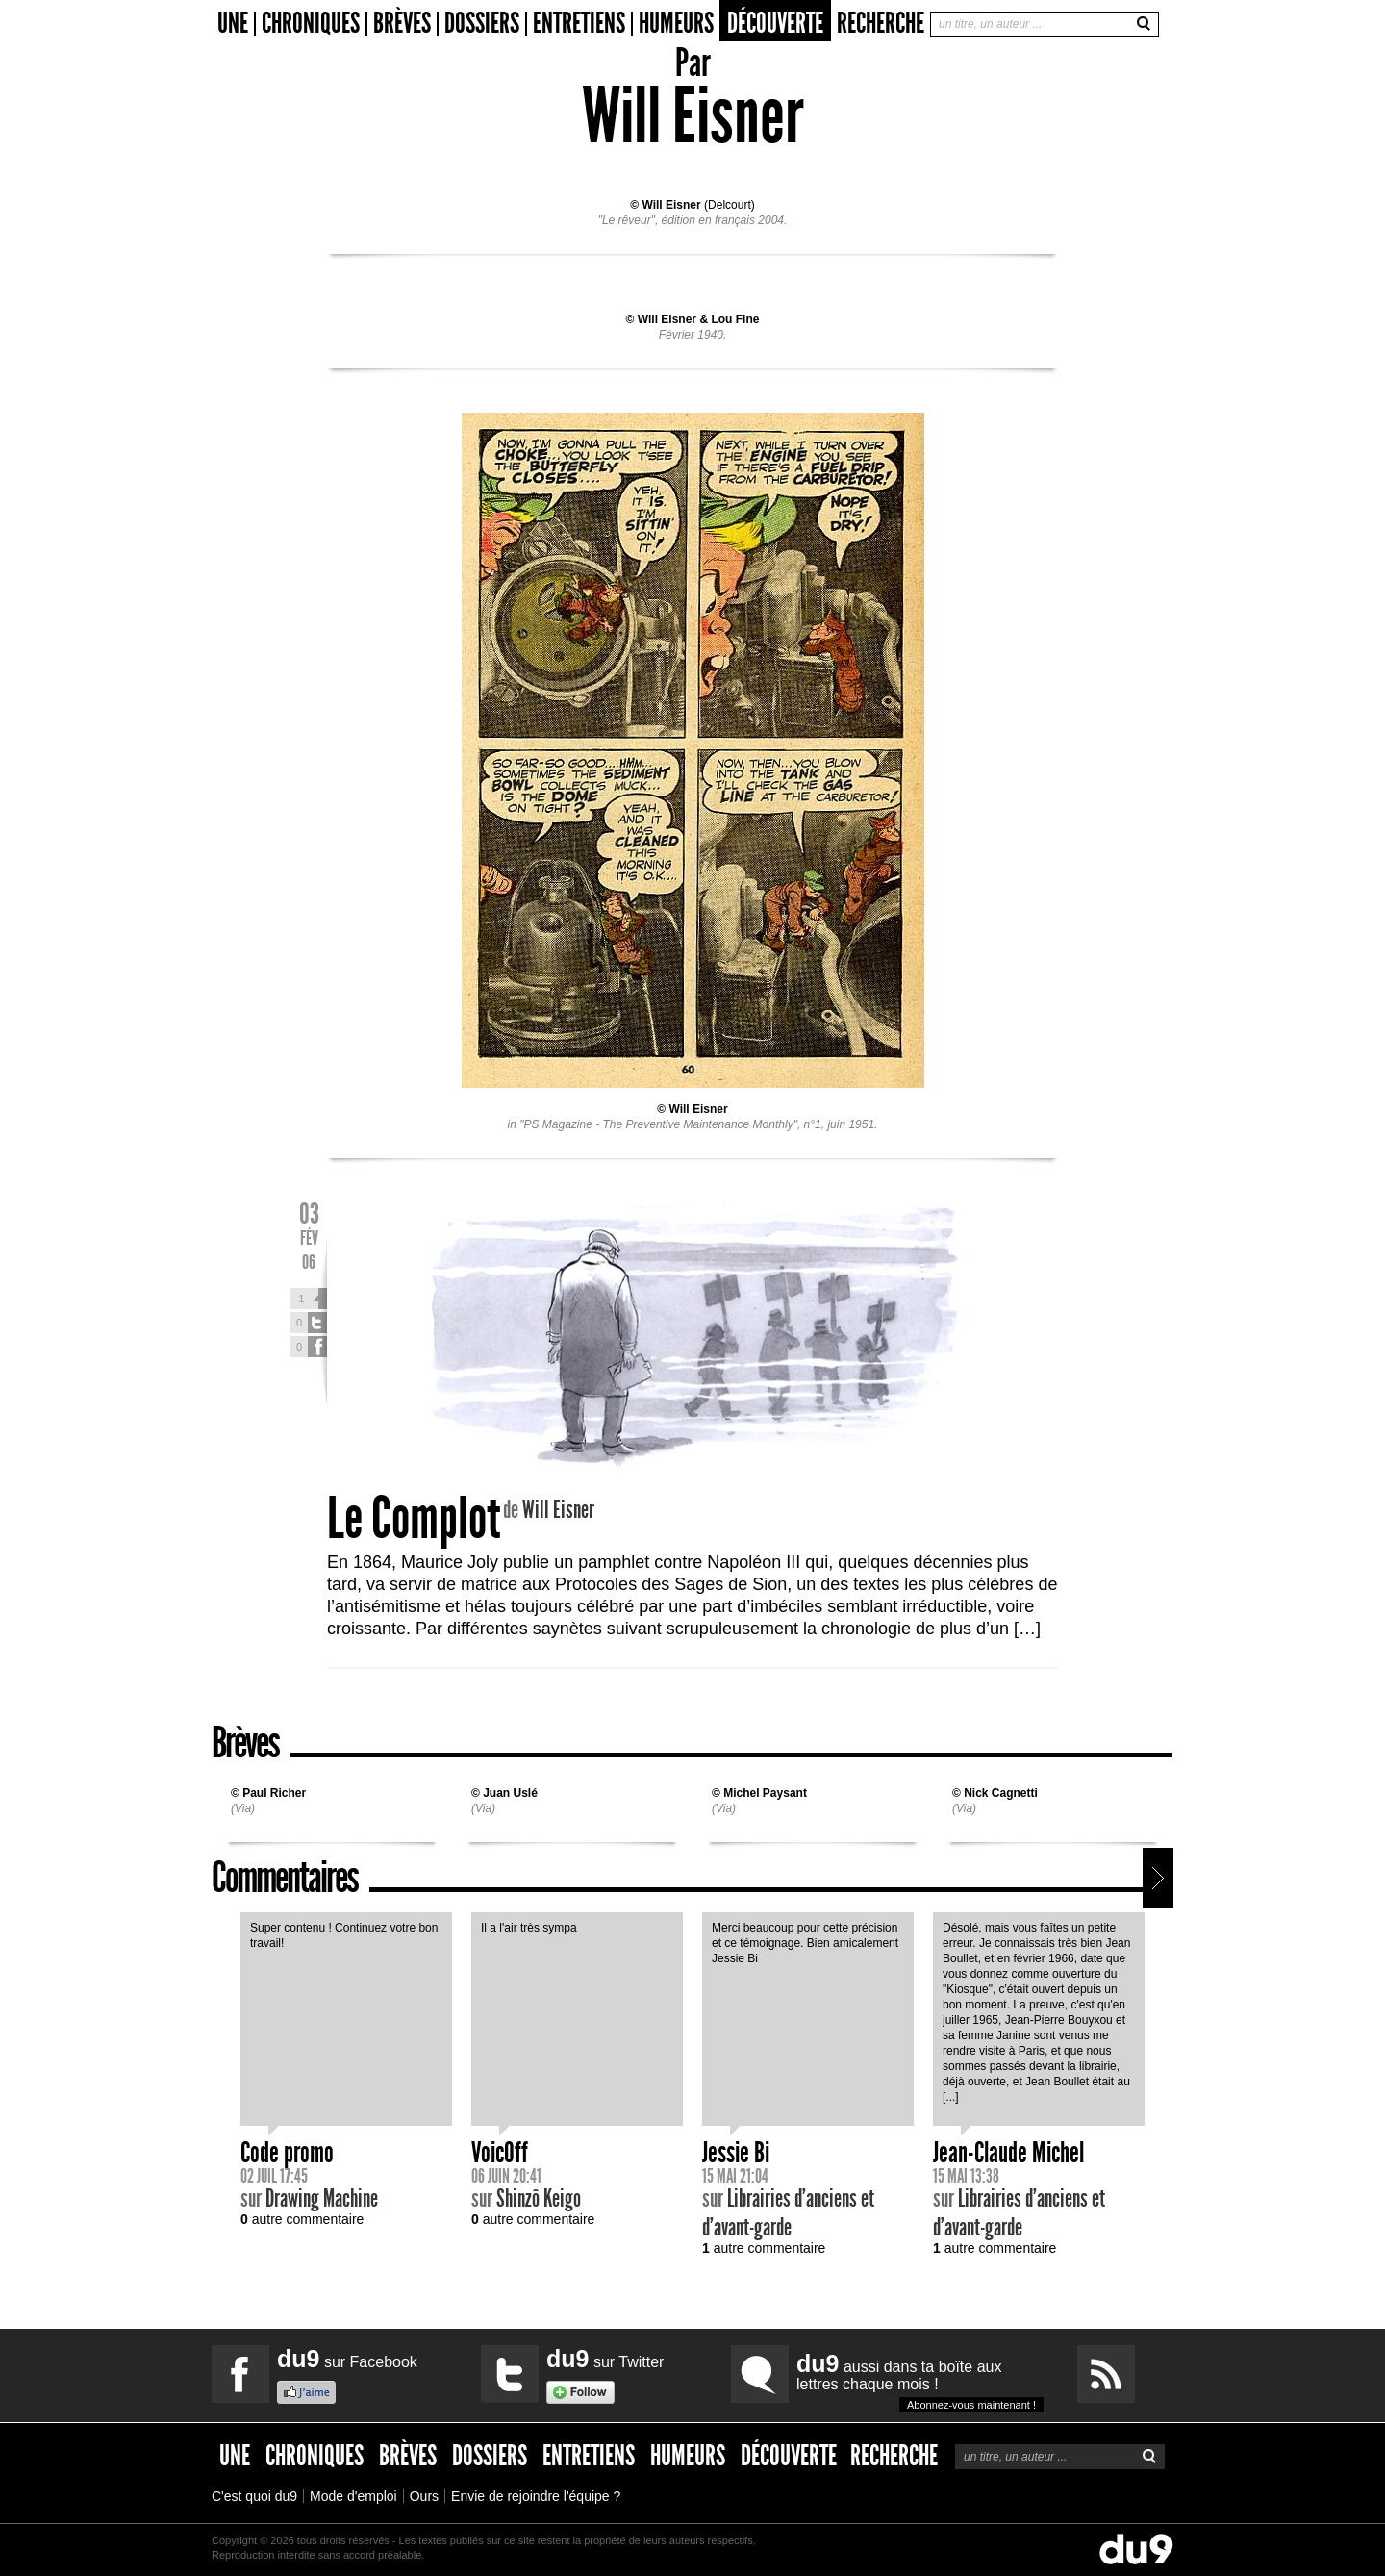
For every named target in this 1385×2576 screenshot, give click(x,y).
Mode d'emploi (353, 2496)
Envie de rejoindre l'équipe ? (535, 2496)
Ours (424, 2496)
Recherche (880, 23)
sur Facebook (347, 2358)
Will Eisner (671, 205)
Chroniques (311, 24)
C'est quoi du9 (254, 2496)
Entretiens (579, 24)
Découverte (775, 23)
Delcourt (729, 205)
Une (232, 24)
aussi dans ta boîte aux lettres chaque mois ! (920, 2381)
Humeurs (676, 24)
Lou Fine (735, 319)
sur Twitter (605, 2358)
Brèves (402, 24)
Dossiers (481, 24)
